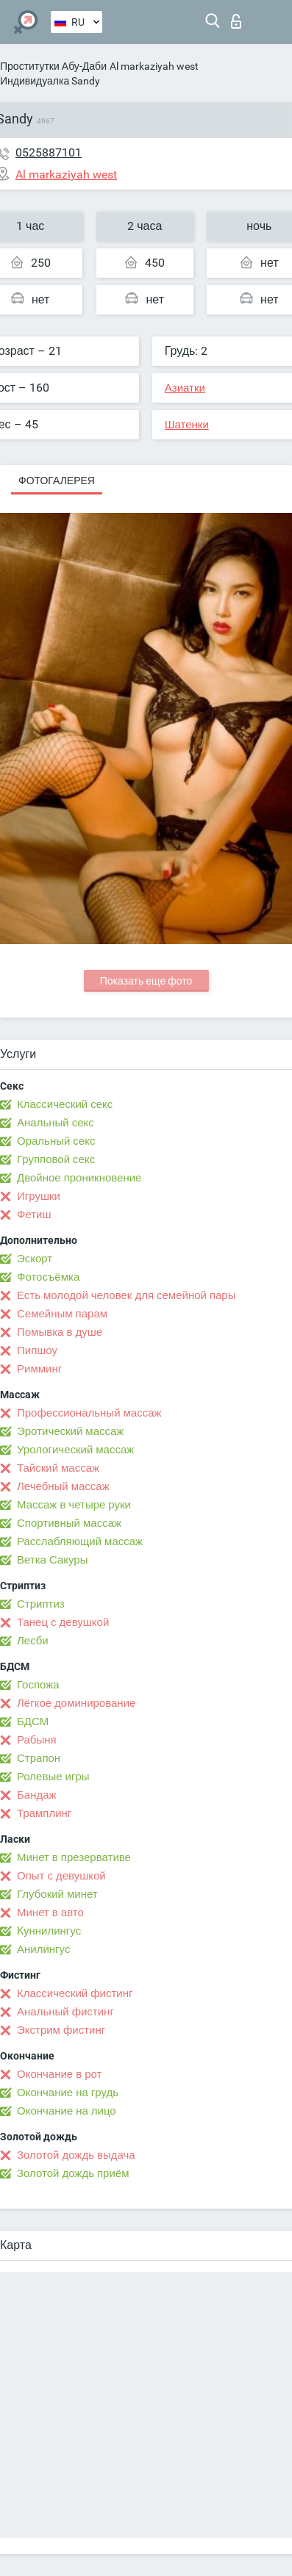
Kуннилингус (49, 1931)
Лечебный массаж (63, 1486)
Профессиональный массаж (89, 1413)
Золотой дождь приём (73, 2173)
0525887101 (48, 152)
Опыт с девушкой (61, 1875)
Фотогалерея (56, 480)
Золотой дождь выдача (76, 2155)
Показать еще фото (146, 981)
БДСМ (33, 1721)
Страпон (38, 1758)
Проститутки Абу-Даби (53, 66)
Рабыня (37, 1739)
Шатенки (187, 424)
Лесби (33, 1640)
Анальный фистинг (65, 2011)
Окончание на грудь (67, 2092)
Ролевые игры (53, 1776)
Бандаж (37, 1795)
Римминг (39, 1368)
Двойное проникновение (79, 1177)
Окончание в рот (59, 2074)
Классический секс (65, 1104)
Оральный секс (56, 1141)
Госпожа (38, 1684)
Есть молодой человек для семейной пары (126, 1295)
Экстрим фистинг (61, 2030)
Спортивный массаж (69, 1523)
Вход (236, 21)
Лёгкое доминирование (76, 1703)
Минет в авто (50, 1912)
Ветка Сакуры (52, 1559)
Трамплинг (44, 1813)
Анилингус (43, 1949)
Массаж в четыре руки (74, 1504)
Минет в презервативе (74, 1857)
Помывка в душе (59, 1332)
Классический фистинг (74, 1993)
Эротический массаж (70, 1431)
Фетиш (34, 1214)
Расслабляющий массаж (80, 1541)
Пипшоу (37, 1350)
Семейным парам (62, 1313)
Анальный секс (55, 1122)
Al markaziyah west (154, 66)
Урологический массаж (75, 1449)
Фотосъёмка (48, 1277)
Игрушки (38, 1196)
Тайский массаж (58, 1468)
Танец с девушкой (63, 1622)
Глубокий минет (57, 1894)
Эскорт (34, 1258)
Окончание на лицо (66, 2111)
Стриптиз (41, 1604)
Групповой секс (56, 1159)
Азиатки (185, 388)
